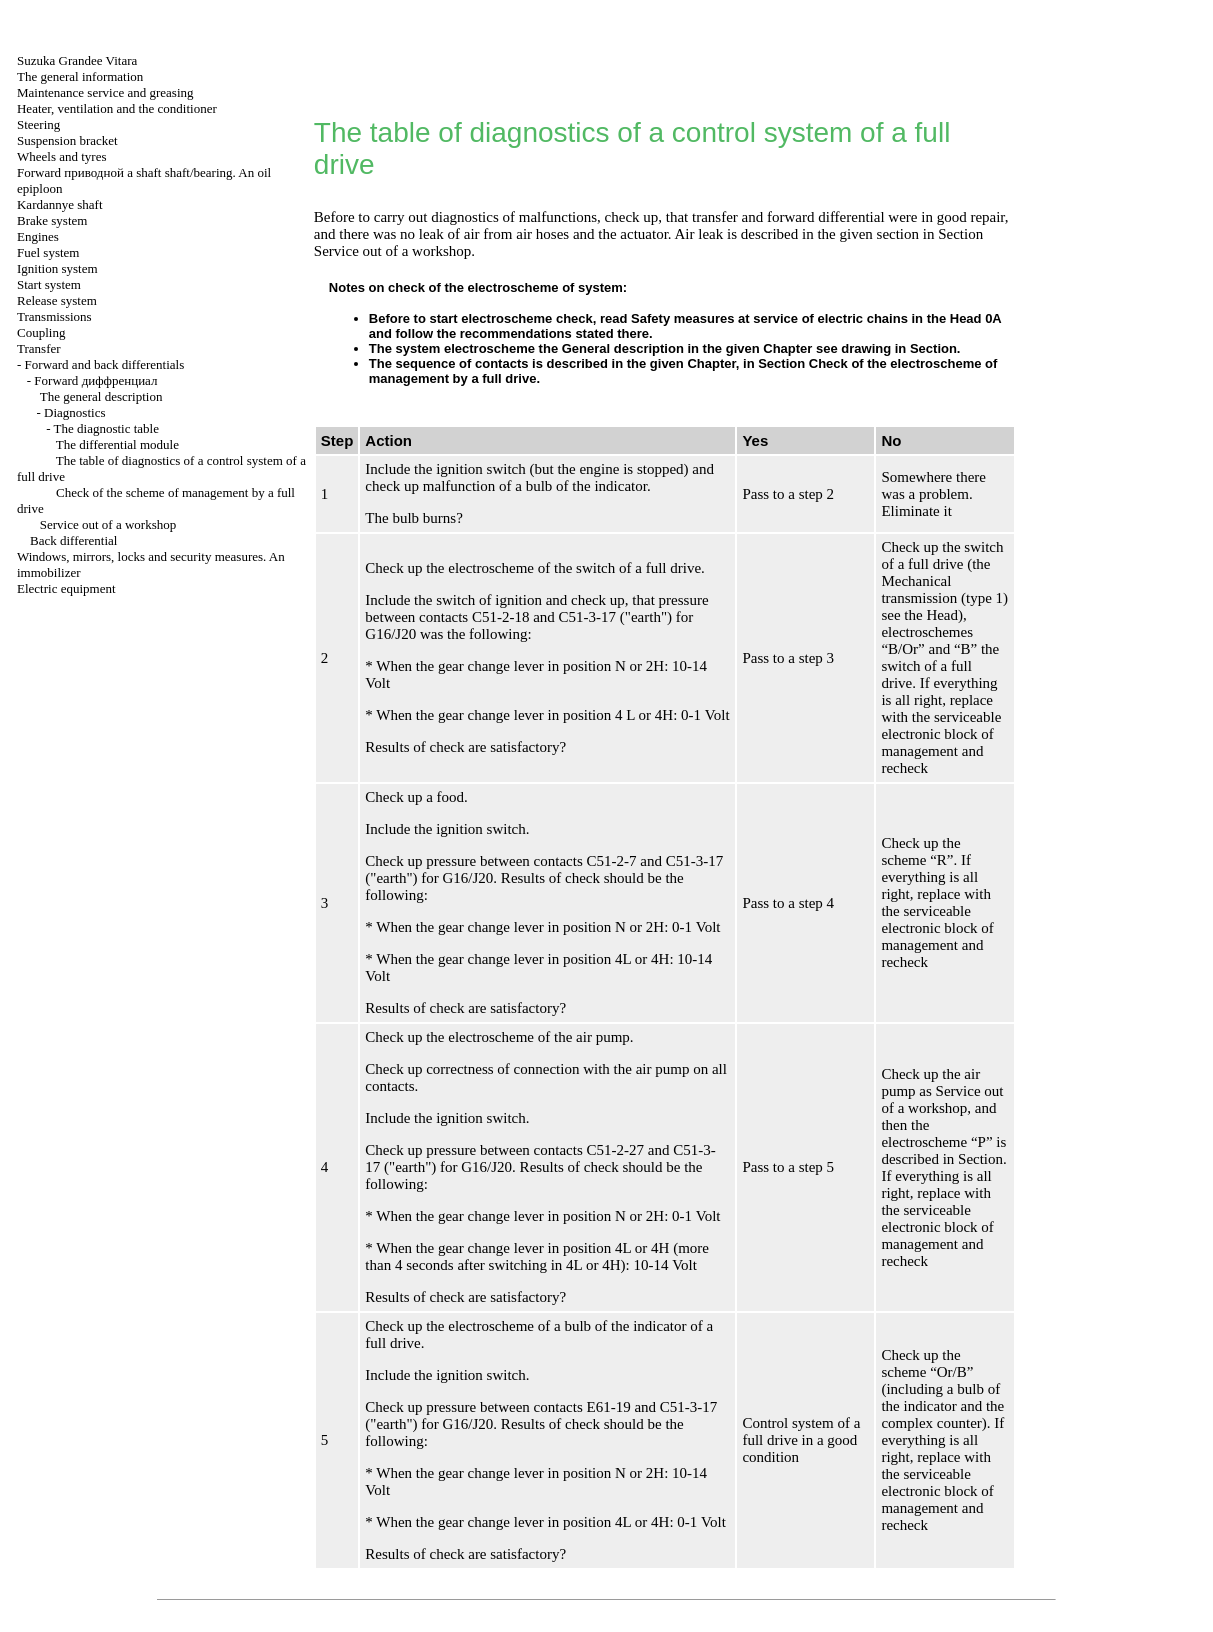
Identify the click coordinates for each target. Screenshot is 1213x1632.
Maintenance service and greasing (105, 92)
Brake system (52, 220)
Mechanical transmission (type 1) (944, 589)
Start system (49, 284)
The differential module (117, 444)
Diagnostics (74, 412)
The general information (80, 76)
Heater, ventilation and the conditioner (117, 108)
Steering (38, 124)
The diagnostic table (106, 428)
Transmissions (54, 316)
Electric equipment (66, 588)
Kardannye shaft (60, 204)
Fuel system (48, 252)
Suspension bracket (67, 140)
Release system (57, 300)
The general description (101, 396)
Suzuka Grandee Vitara (77, 60)
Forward (95, 380)
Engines (38, 236)
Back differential (73, 540)
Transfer (39, 348)
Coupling (41, 332)
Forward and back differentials (105, 364)
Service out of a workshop (108, 524)
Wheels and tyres (62, 156)
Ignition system (57, 268)
